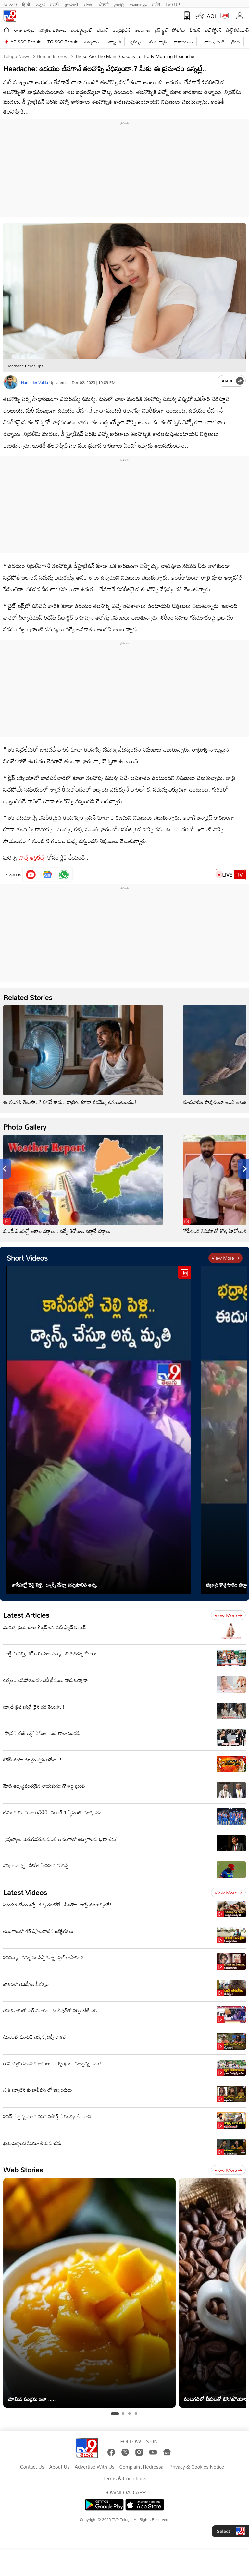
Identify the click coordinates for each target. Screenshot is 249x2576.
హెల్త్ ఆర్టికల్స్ (32, 857)
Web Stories (23, 2170)
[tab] (115, 2413)
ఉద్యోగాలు (92, 41)
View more (225, 1257)
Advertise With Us (95, 2467)
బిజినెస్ (195, 30)
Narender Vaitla (34, 382)
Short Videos (27, 1258)
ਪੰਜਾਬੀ (104, 3)
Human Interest (51, 56)
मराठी (54, 3)
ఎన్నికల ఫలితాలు (53, 30)
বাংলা (88, 3)
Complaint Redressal (142, 2467)
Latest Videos (25, 1892)
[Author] (10, 382)
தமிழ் (119, 3)
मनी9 (156, 3)
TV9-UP (173, 3)
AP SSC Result (25, 41)
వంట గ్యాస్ (158, 41)
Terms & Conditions (124, 2478)
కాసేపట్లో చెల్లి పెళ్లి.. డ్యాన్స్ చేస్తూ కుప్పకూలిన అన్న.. (55, 1584)
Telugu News (16, 56)
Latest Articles (26, 1615)
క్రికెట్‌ (235, 41)
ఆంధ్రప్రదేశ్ (122, 30)
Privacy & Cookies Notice (196, 2467)
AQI (211, 16)
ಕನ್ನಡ (40, 3)
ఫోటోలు (178, 30)
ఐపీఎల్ (102, 30)
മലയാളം (138, 3)
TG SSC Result (62, 41)
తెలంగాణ (142, 30)
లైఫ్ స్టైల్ (161, 30)
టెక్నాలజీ (114, 41)
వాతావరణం (183, 41)
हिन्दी (26, 3)
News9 (10, 3)
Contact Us (32, 2467)
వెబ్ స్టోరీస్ (213, 30)
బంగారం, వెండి (212, 41)
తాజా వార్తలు (24, 30)
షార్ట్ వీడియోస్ (237, 30)
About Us (59, 2467)
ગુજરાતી (71, 3)
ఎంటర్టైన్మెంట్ (81, 30)
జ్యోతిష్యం (135, 41)
